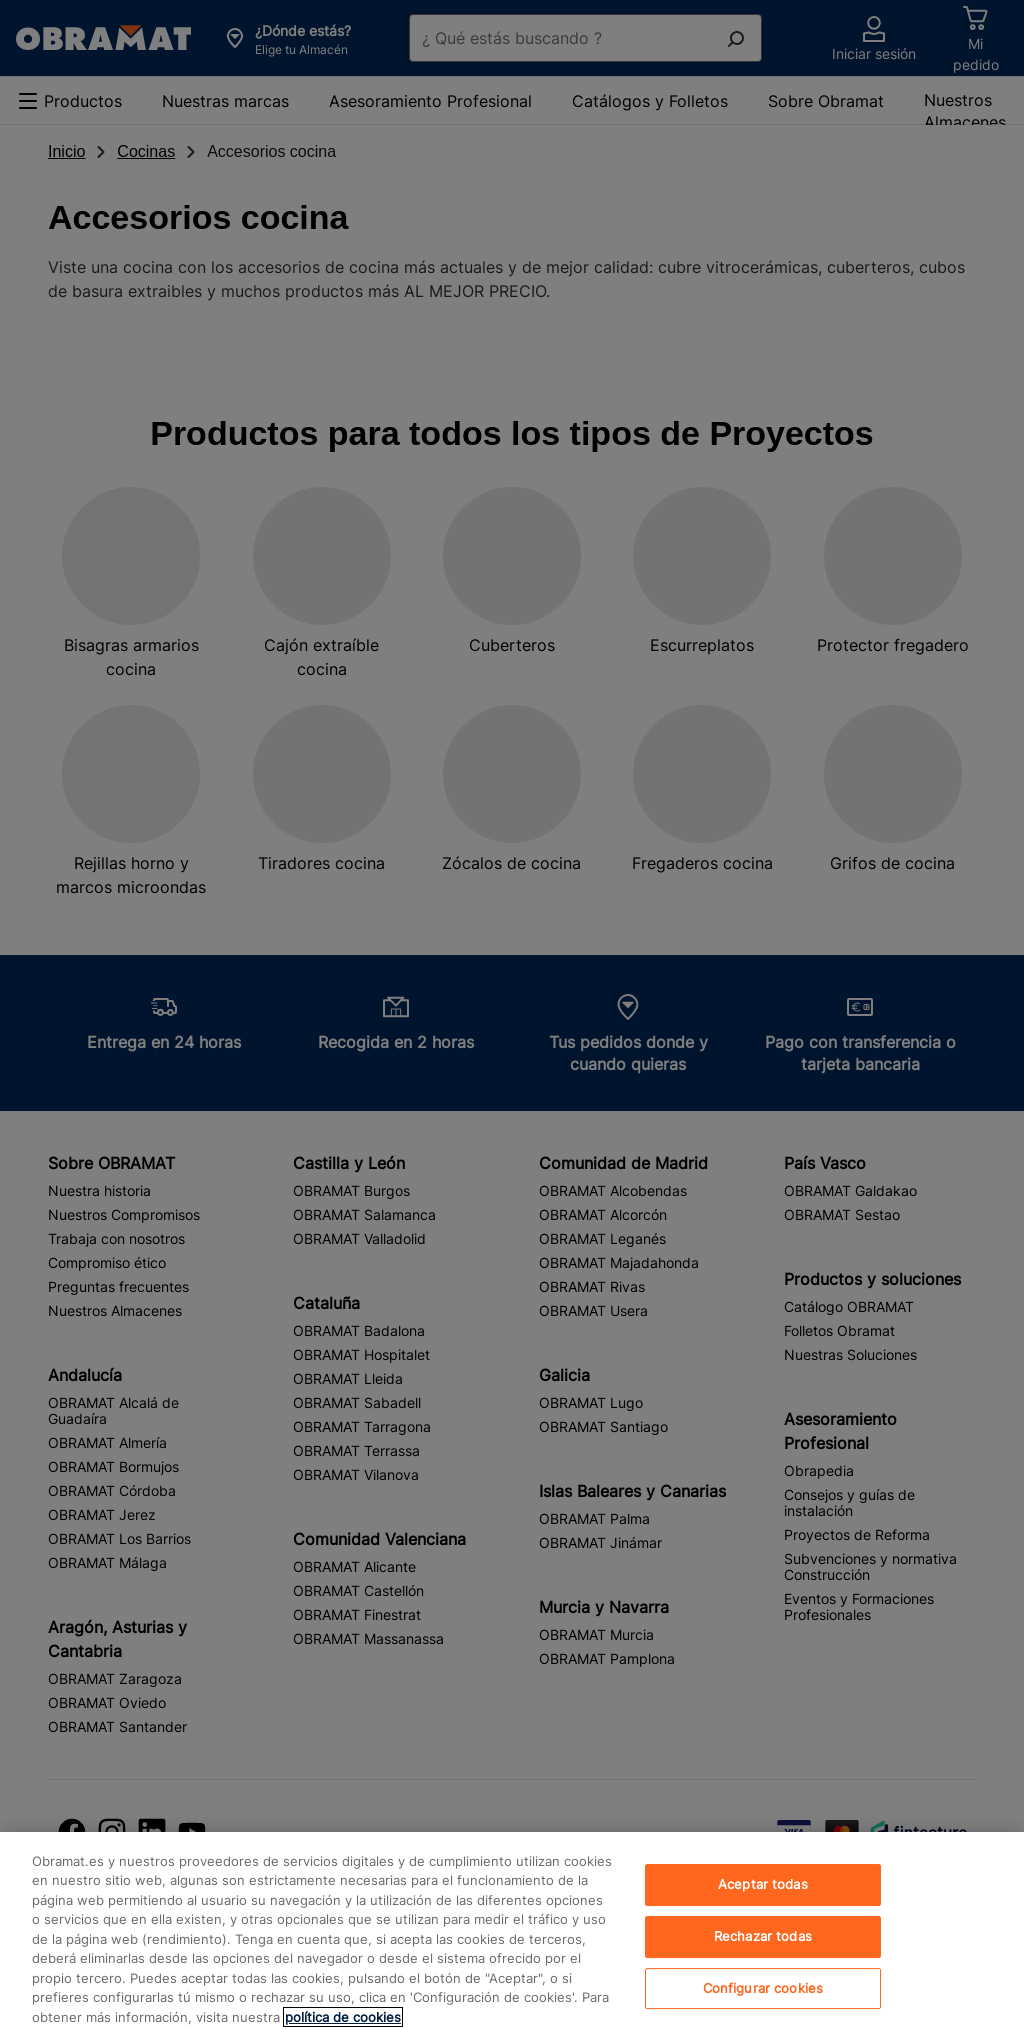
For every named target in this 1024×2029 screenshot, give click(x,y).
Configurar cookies (763, 2006)
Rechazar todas (763, 1954)
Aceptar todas (763, 1902)
